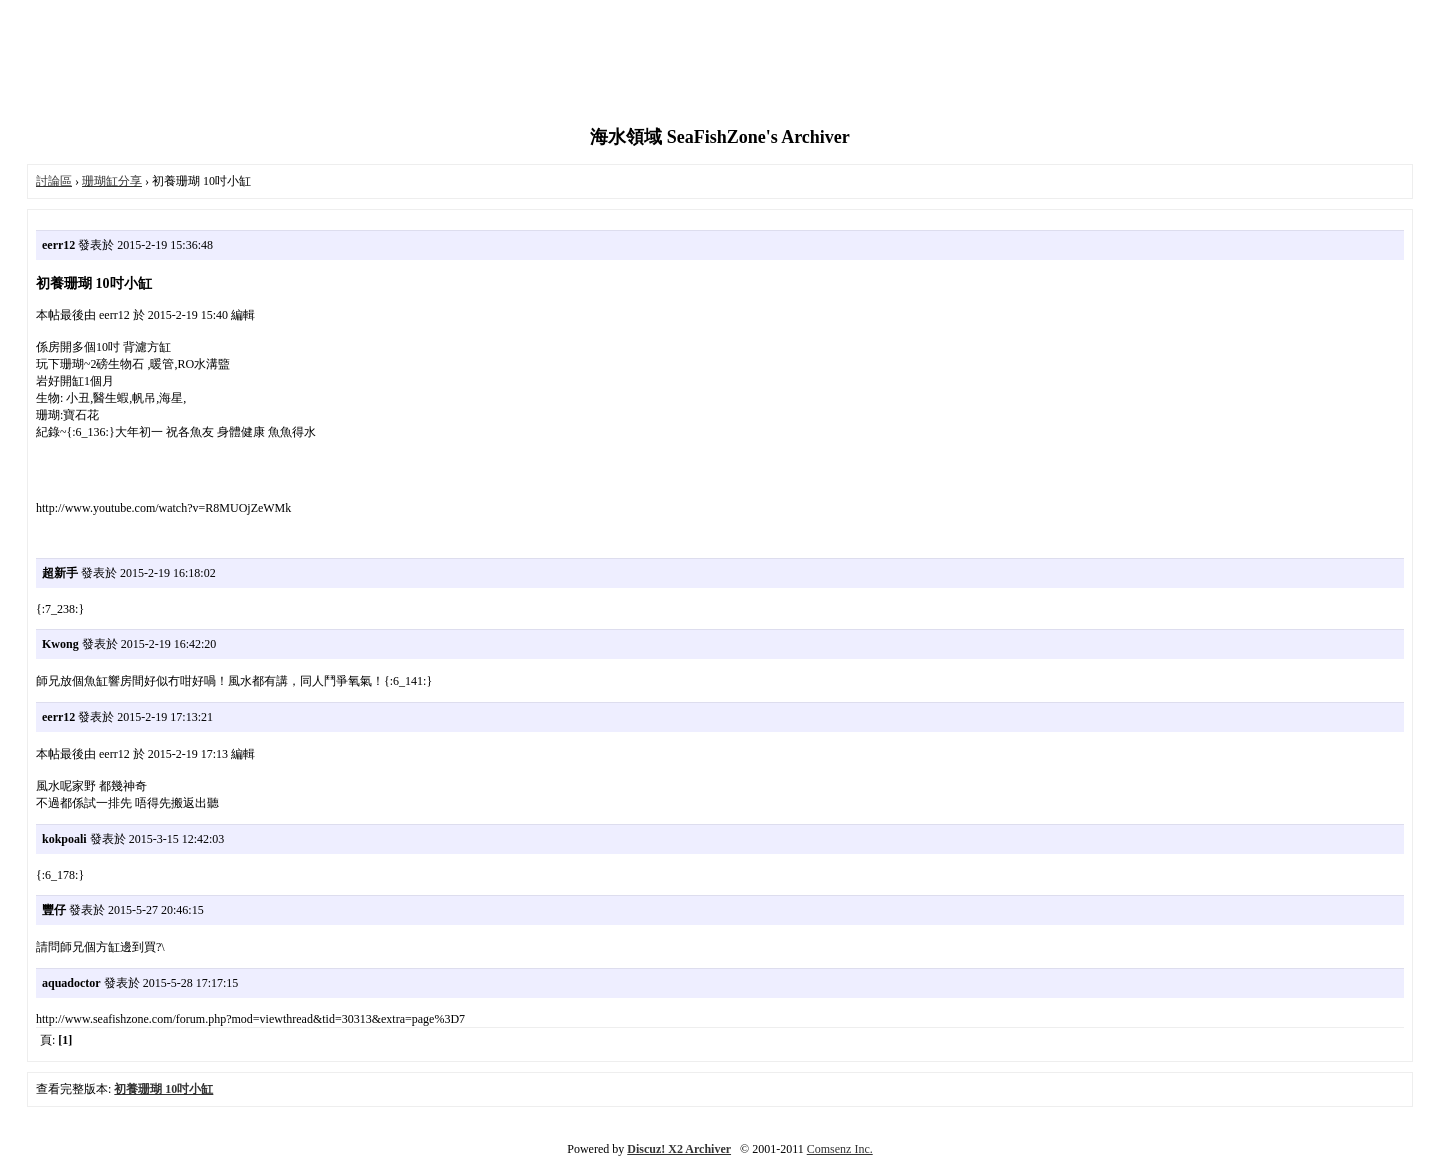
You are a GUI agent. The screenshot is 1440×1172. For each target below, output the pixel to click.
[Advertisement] (720, 65)
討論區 (54, 181)
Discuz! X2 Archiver (679, 1149)
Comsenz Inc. (840, 1149)
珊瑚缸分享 (112, 181)
